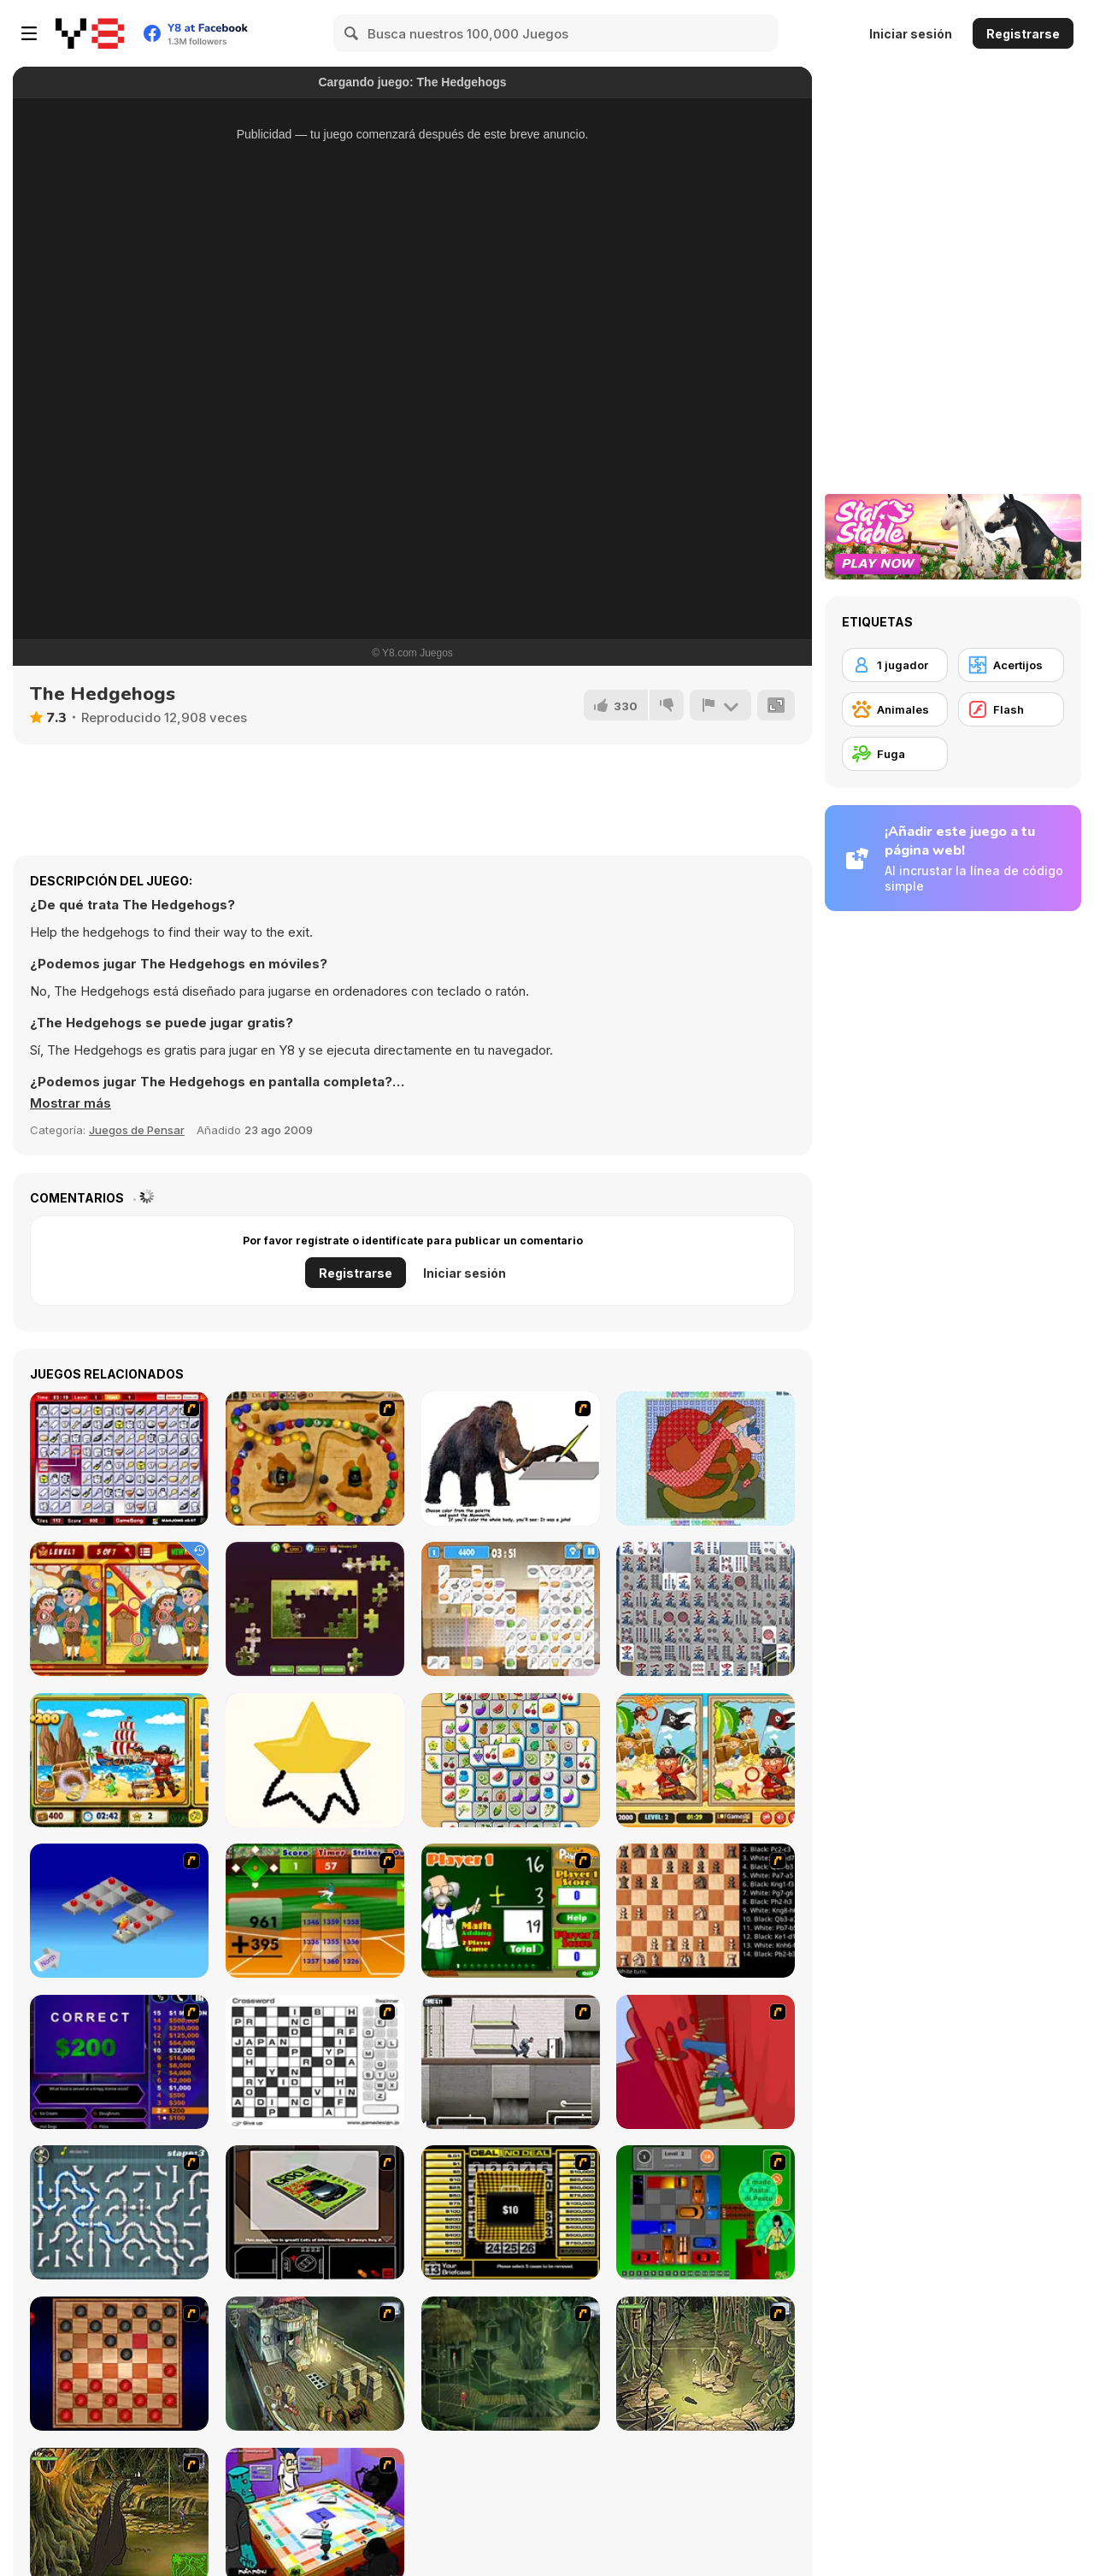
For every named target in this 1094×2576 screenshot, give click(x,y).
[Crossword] (315, 2062)
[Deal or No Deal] (510, 2212)
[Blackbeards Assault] (315, 1458)
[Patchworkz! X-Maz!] (705, 1458)
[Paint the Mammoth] (510, 1458)
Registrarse (1023, 33)
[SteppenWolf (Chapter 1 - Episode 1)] (315, 2364)
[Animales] (895, 709)
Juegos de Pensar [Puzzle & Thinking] (137, 1130)
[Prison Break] (510, 2062)
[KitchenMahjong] (119, 1458)
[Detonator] (119, 1911)
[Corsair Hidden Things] (119, 1760)
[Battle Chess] (705, 1911)
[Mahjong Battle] (705, 1609)
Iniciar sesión (910, 33)
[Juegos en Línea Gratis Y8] (90, 33)
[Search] (352, 33)
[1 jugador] (895, 665)
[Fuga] (895, 754)
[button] (70, 1103)
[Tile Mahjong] (510, 1760)
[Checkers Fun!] (119, 2364)
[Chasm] (705, 2062)
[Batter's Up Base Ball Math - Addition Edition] (315, 1911)
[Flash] (1011, 709)
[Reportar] (720, 705)
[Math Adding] (510, 1911)
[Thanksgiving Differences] (119, 1609)
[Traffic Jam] (705, 2212)
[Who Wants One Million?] (119, 2062)
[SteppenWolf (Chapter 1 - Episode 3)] (705, 2364)
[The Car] (315, 2212)
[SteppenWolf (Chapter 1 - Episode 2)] (510, 2364)
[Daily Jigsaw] (315, 1609)
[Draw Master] (315, 1760)
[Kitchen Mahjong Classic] (510, 1609)
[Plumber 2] (119, 2212)
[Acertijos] (1011, 665)
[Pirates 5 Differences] (705, 1760)
